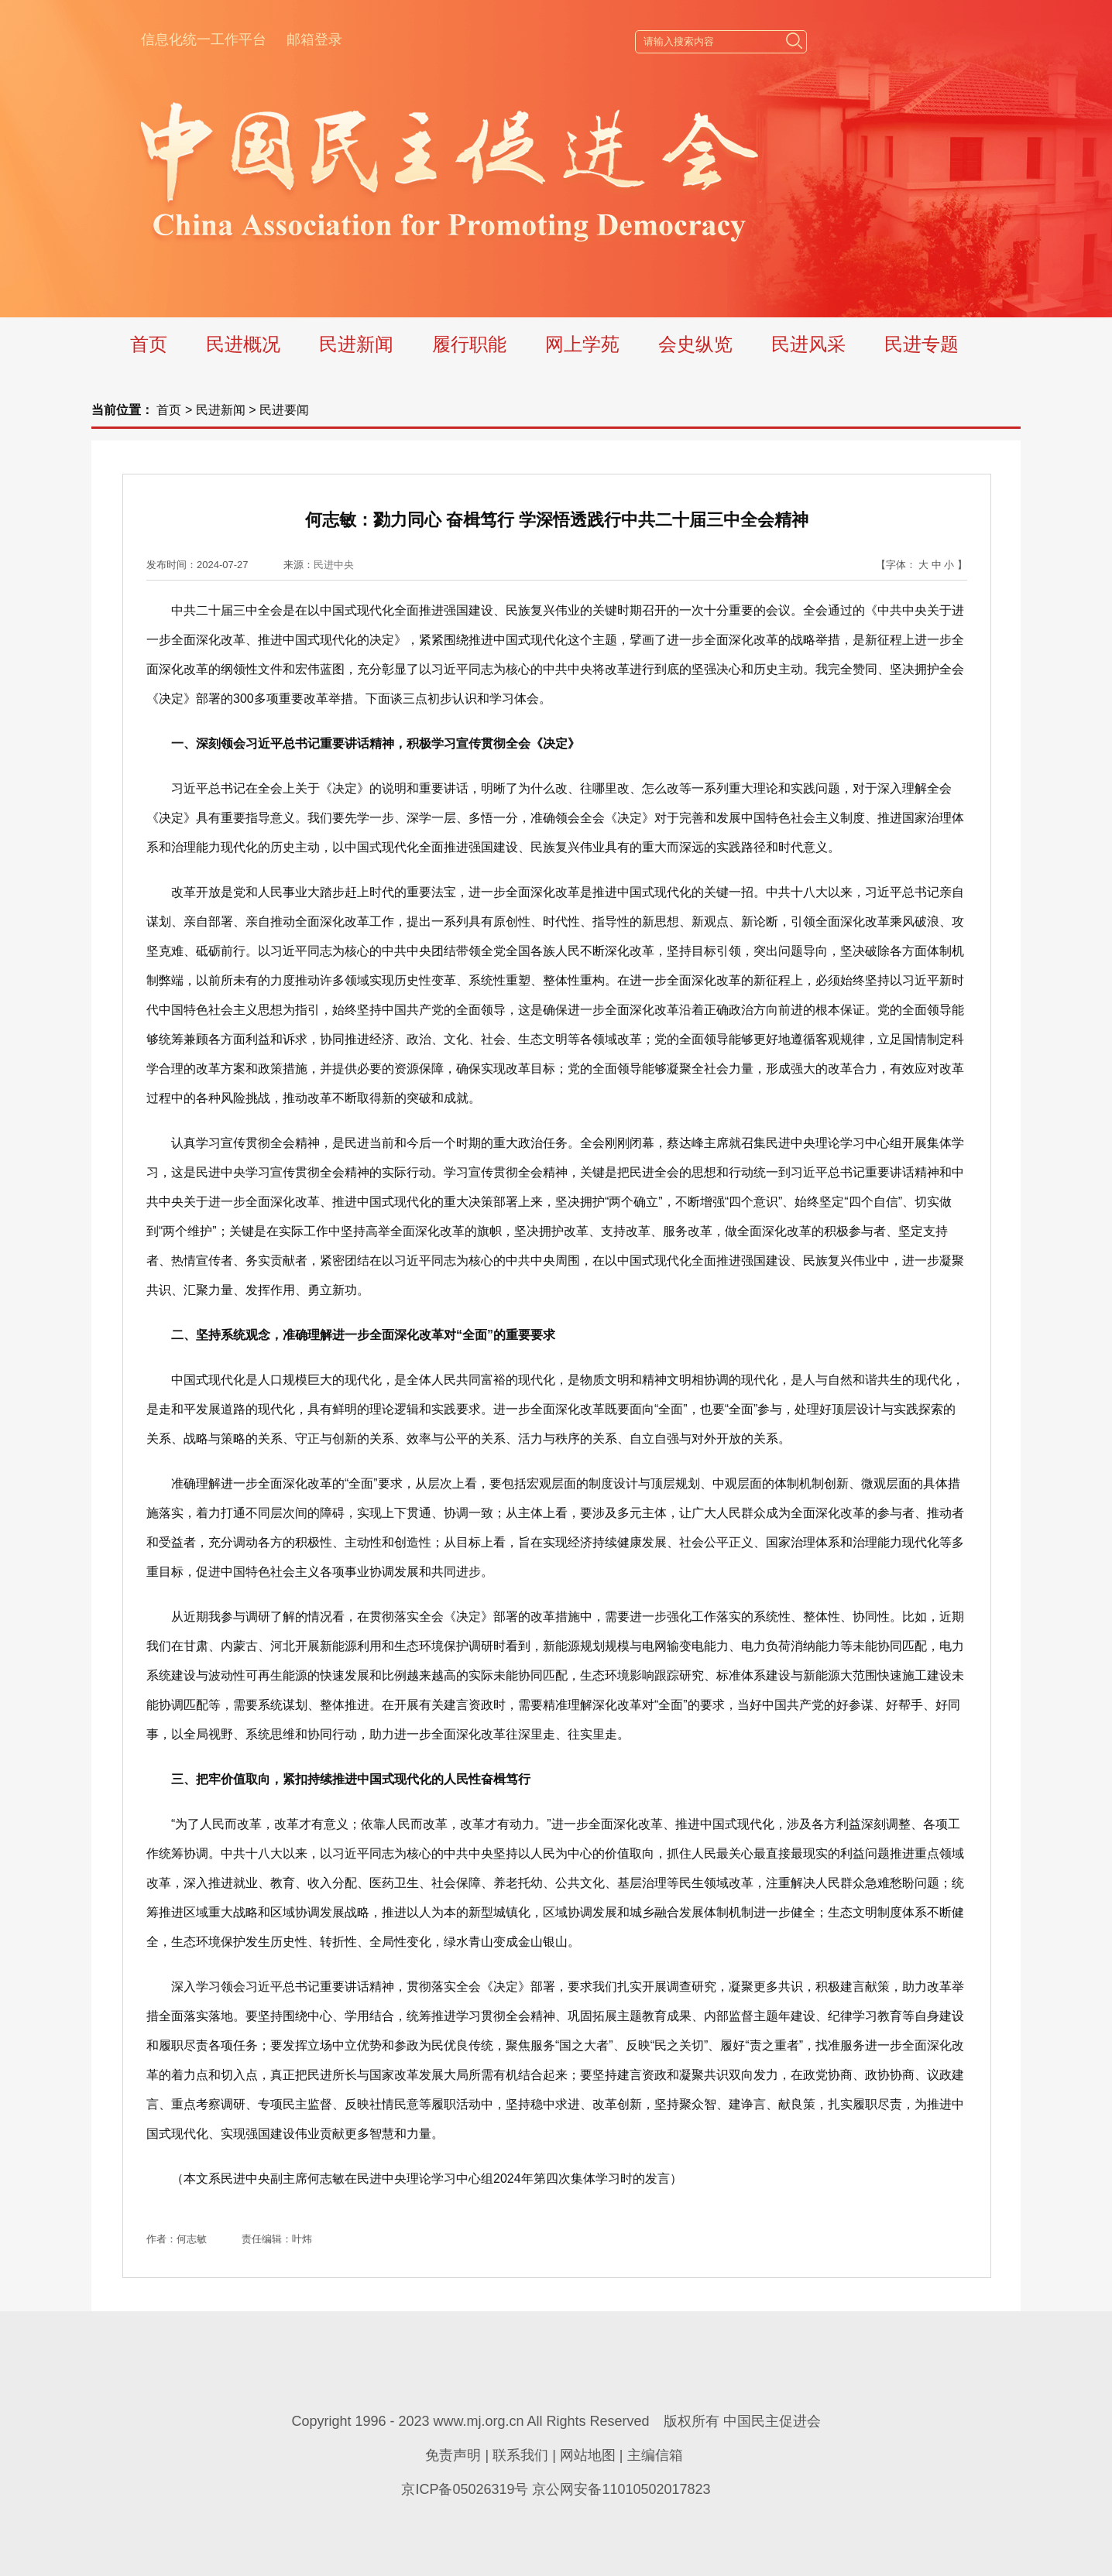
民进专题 (921, 344)
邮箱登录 (314, 39)
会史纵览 (695, 344)
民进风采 (808, 344)
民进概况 (243, 344)
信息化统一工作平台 (203, 39)
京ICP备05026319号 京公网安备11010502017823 (555, 2489)
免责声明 (453, 2455)
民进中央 (334, 564)
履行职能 (469, 344)
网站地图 (588, 2455)
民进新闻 (356, 344)
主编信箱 (655, 2455)
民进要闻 (284, 409)
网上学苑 (582, 344)
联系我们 (520, 2455)
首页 (148, 344)
